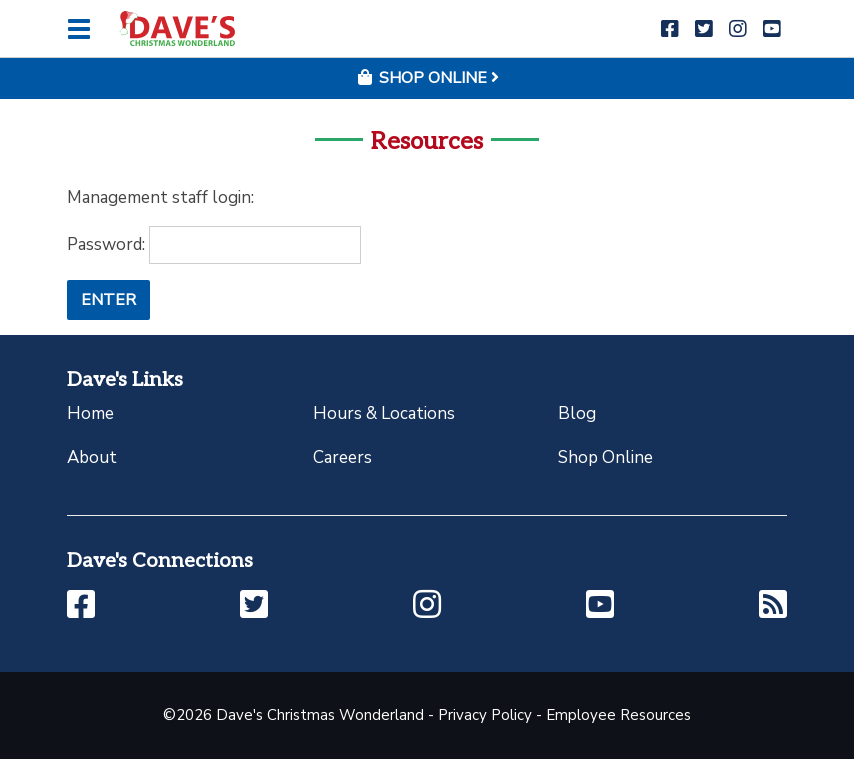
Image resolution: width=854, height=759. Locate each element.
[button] (670, 29)
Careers (342, 457)
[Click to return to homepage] (177, 28)
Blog (577, 413)
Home (90, 413)
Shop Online (605, 457)
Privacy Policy (485, 715)
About (92, 457)
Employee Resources (618, 715)
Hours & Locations (384, 413)
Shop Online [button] (427, 78)
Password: (214, 245)
